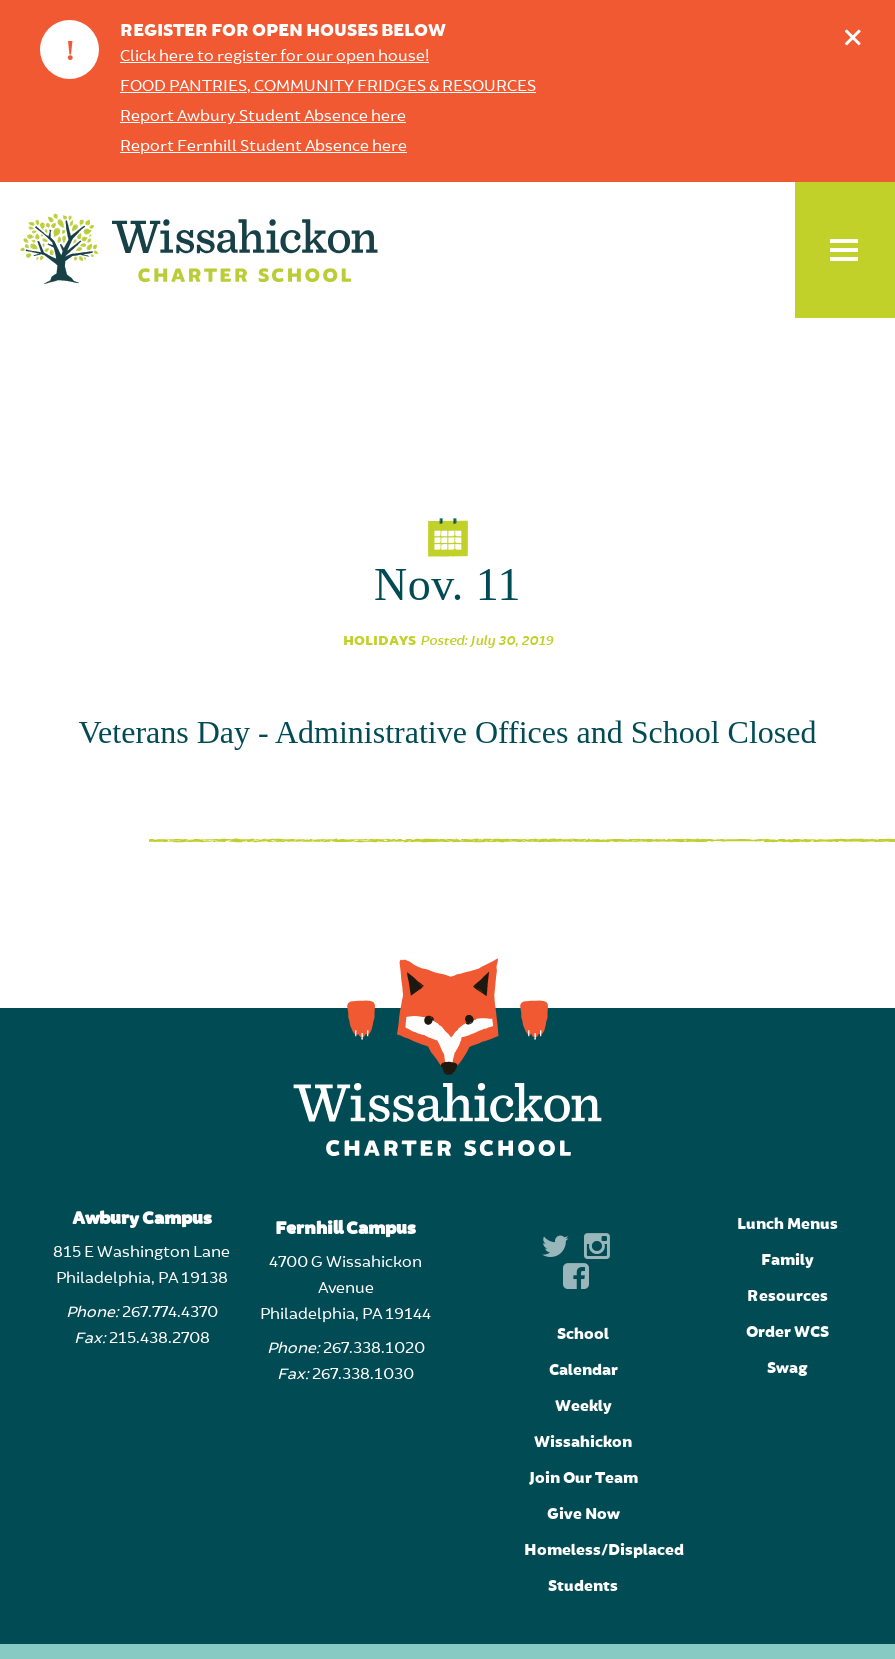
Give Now (583, 1514)
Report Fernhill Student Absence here (263, 147)
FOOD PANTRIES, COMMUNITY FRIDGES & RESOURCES (328, 87)
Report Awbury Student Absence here (263, 117)
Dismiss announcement (857, 32)
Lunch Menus (787, 1224)
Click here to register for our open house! (274, 57)
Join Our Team (583, 1478)
